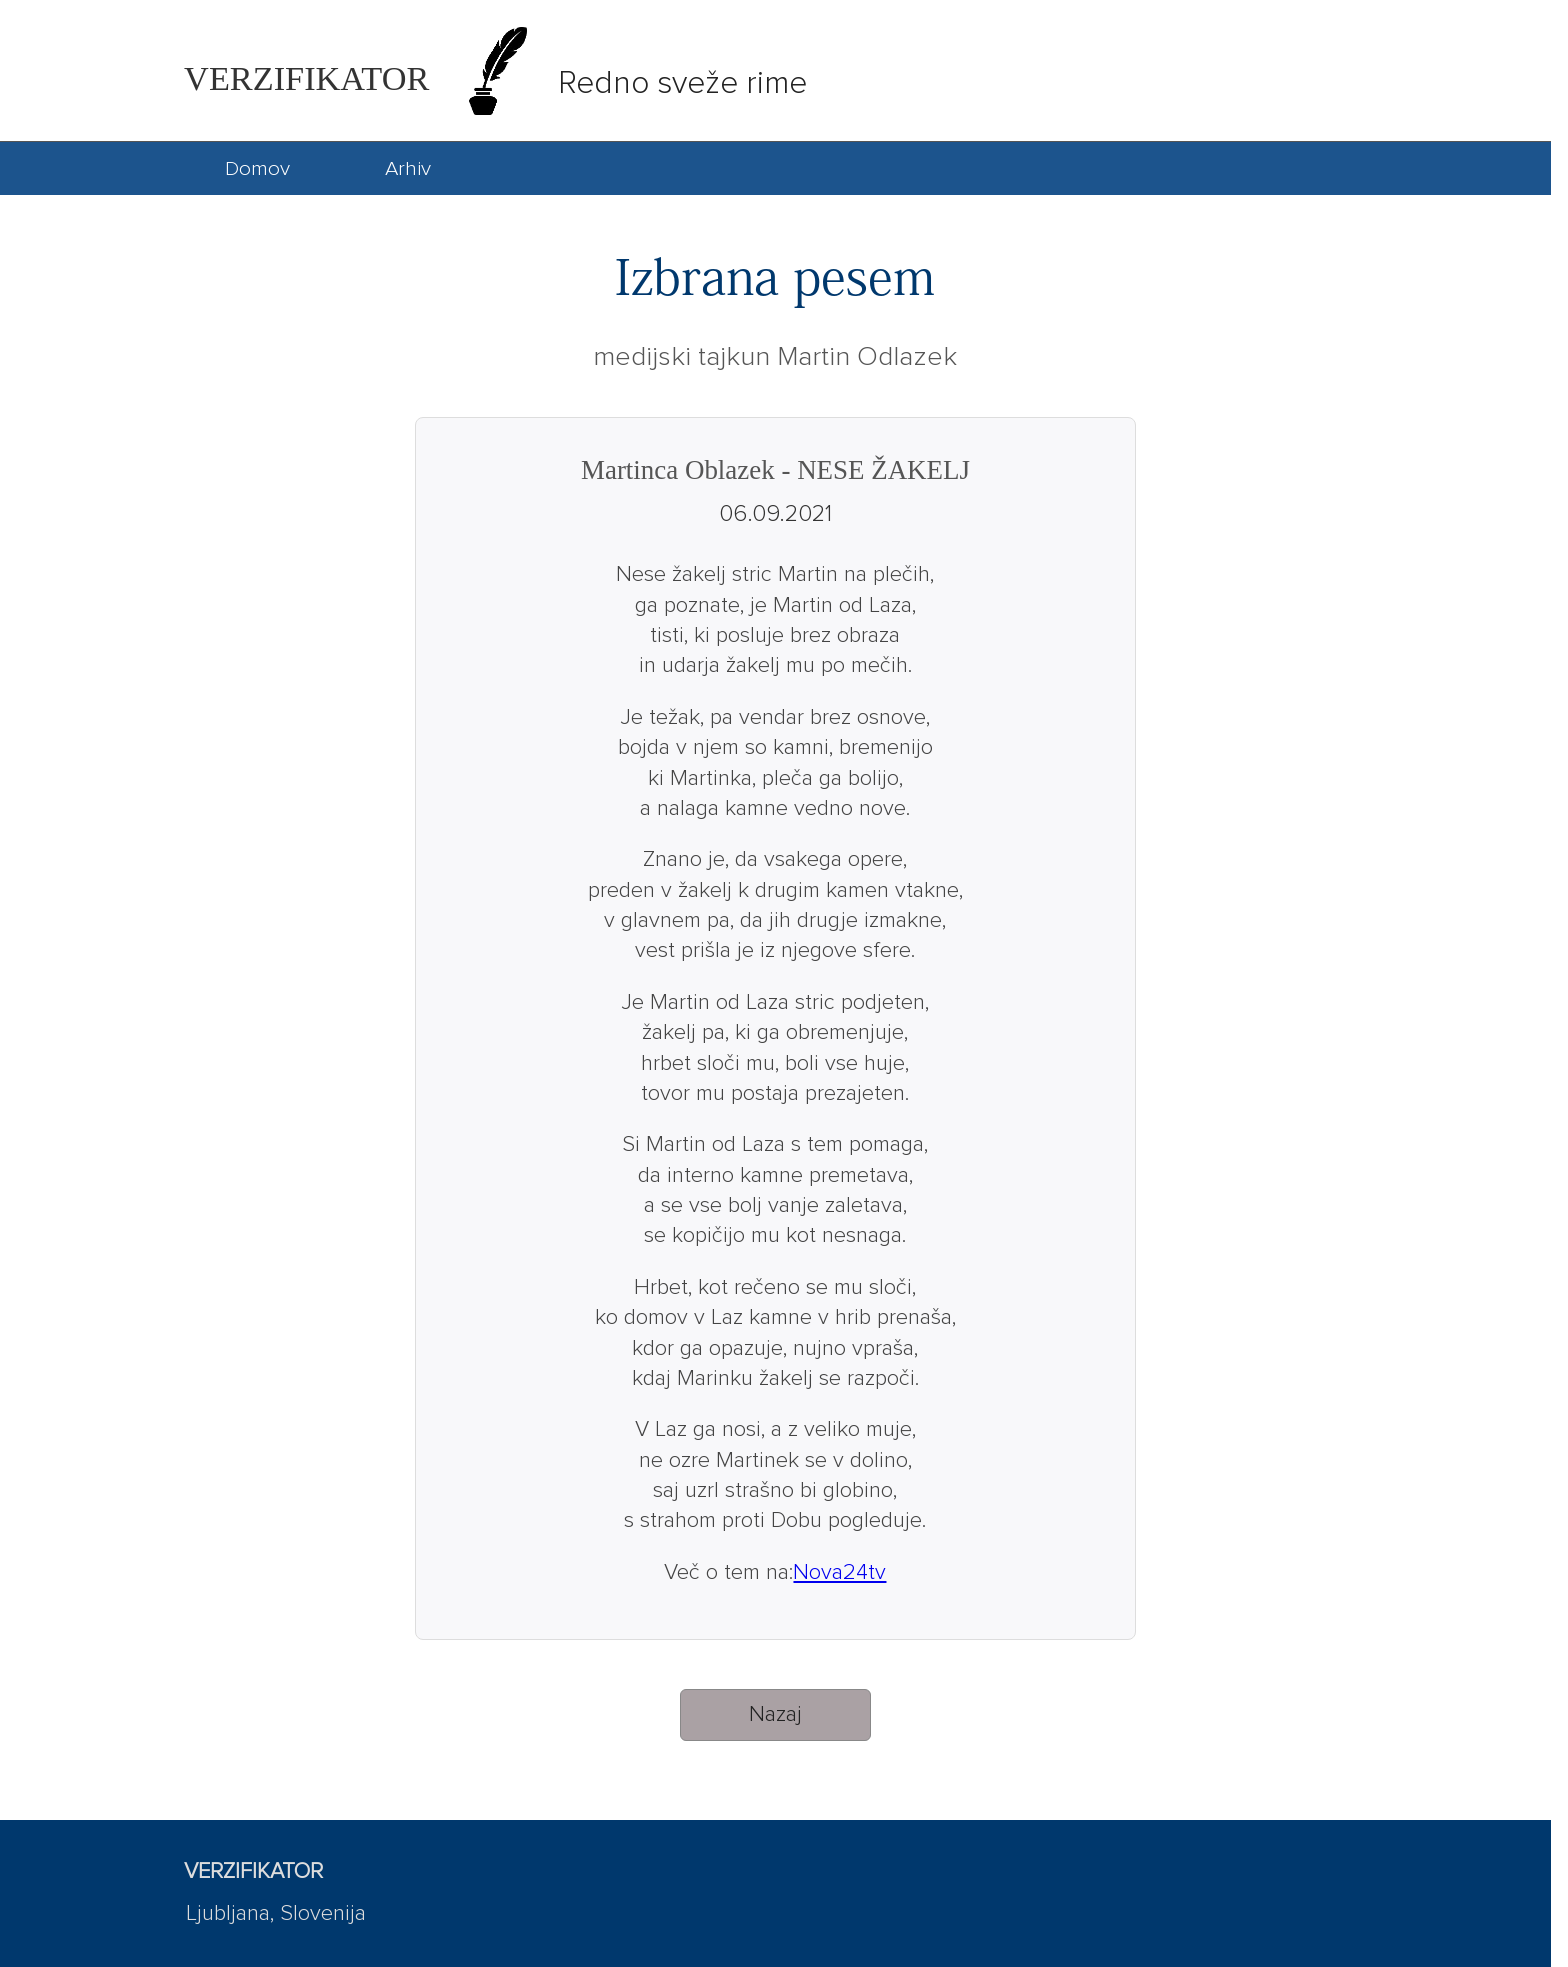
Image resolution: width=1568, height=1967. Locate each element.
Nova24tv (839, 1573)
